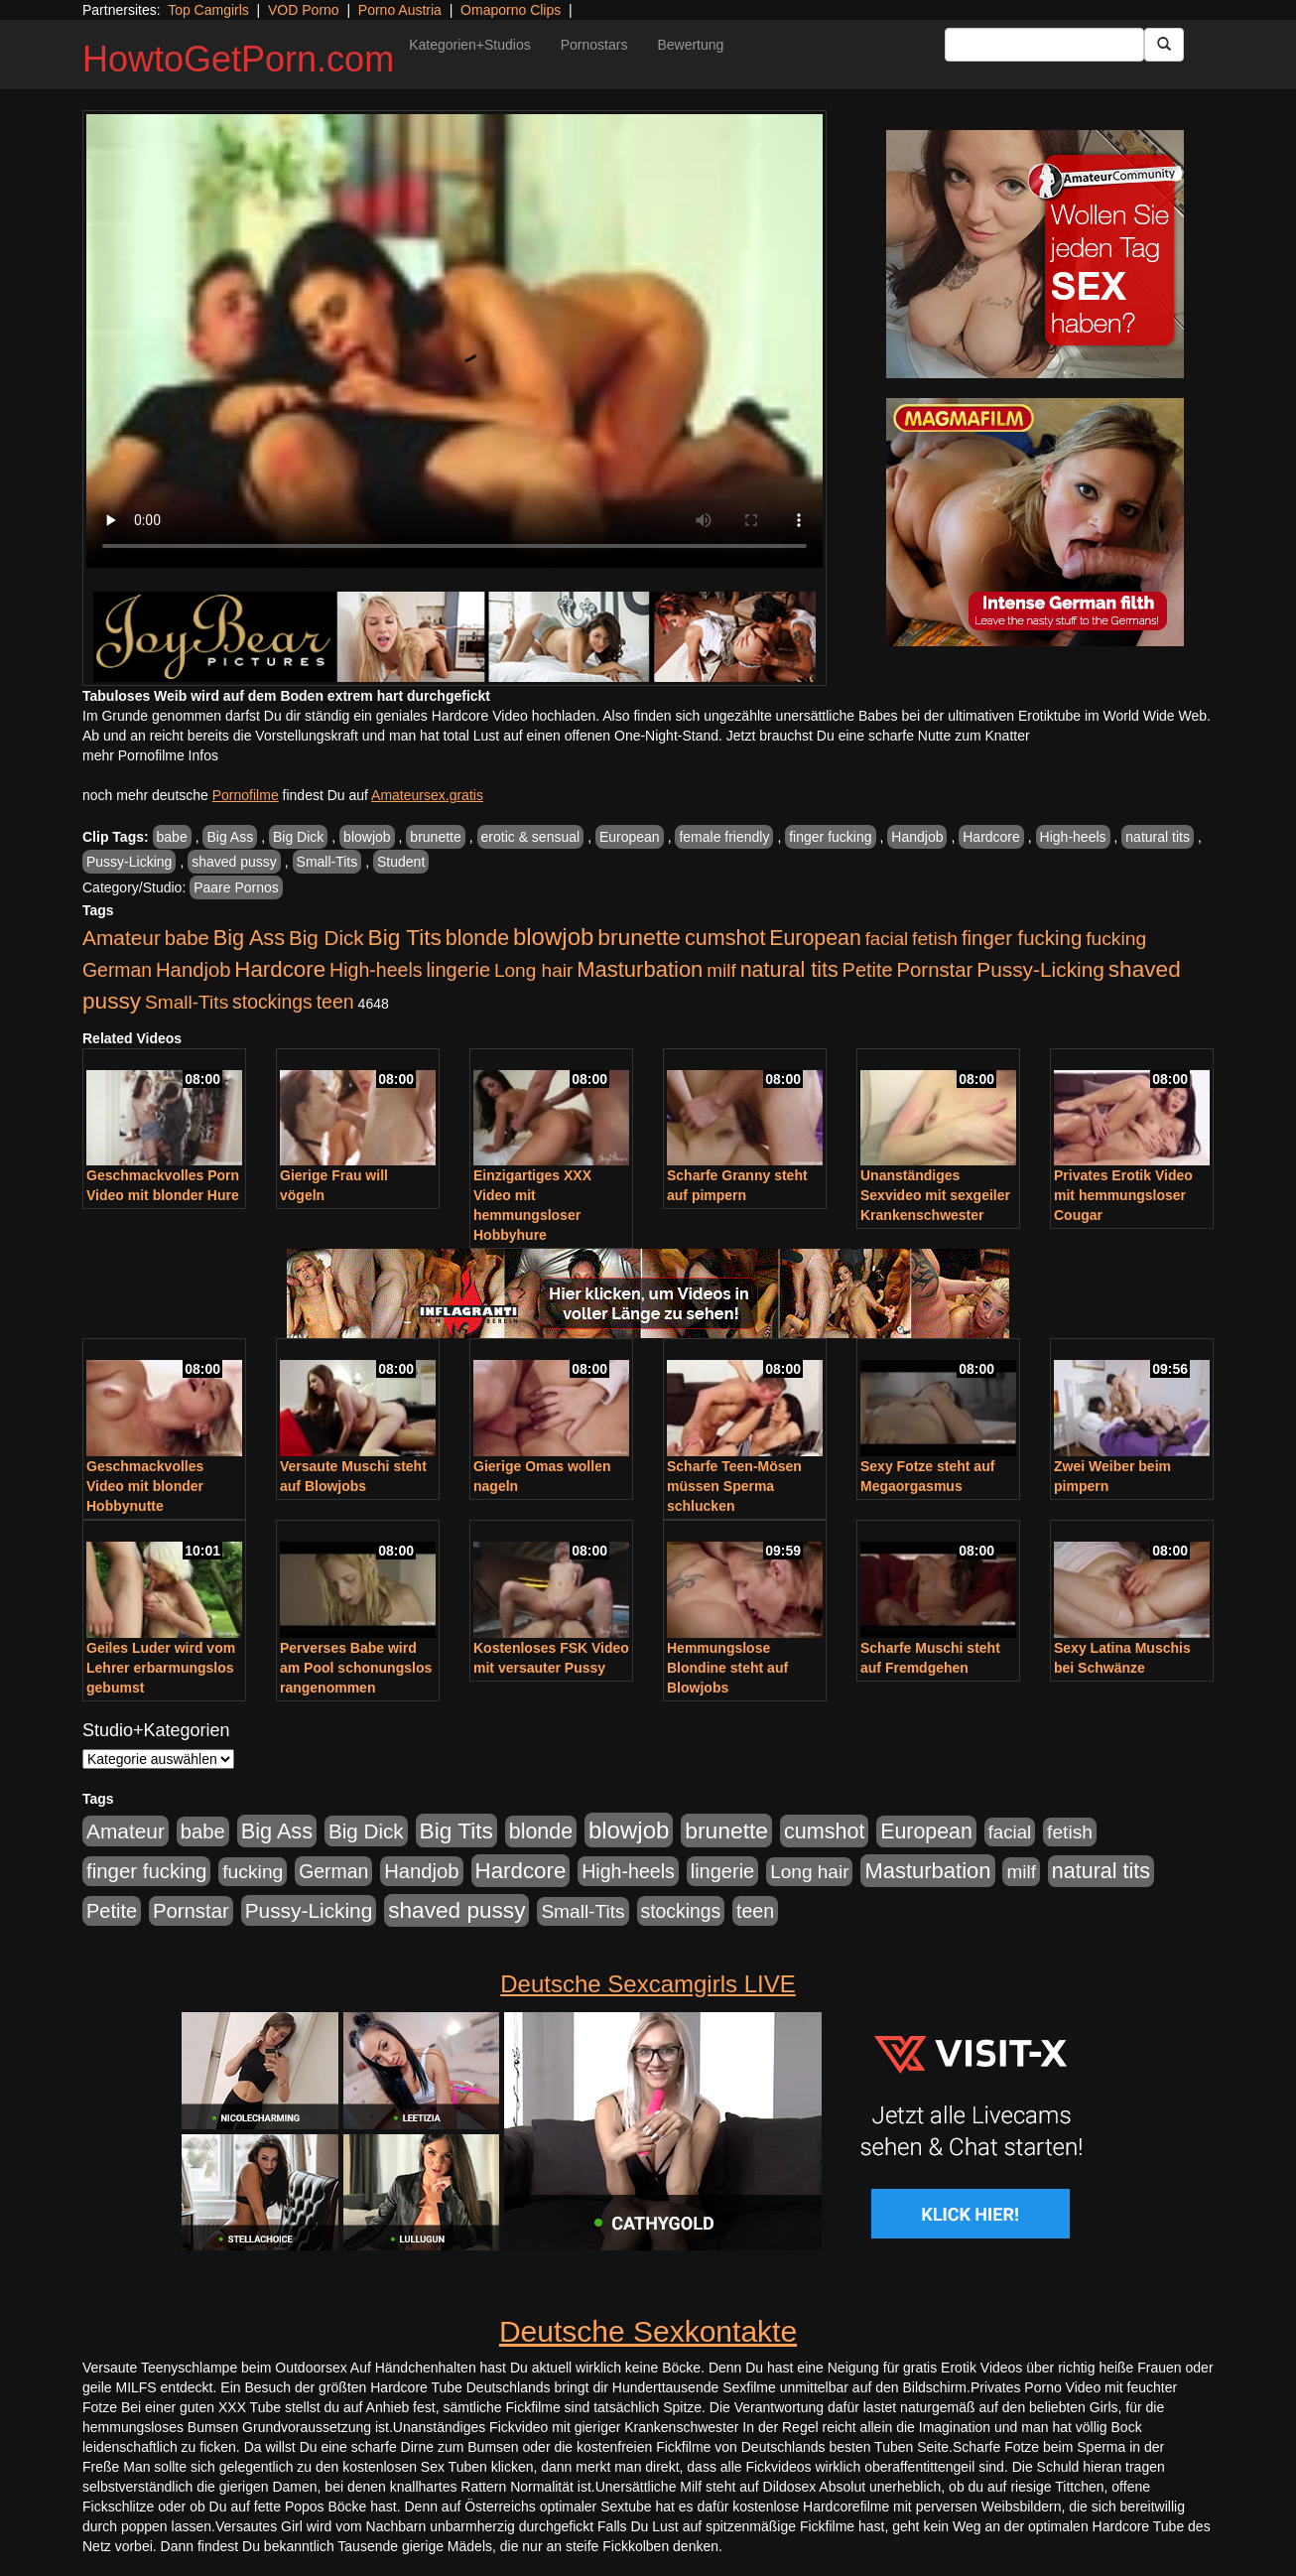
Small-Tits (327, 862)
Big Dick (298, 837)
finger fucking (830, 837)
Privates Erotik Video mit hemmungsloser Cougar (1123, 1195)
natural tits (1157, 837)
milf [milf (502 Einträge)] (721, 970)
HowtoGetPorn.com (238, 59)
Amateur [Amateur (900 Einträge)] (121, 937)
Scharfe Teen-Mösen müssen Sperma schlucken (734, 1486)
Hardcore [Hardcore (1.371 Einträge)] (279, 969)
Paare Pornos (236, 887)
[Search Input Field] (1044, 45)
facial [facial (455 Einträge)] (887, 938)
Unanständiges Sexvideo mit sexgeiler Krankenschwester (935, 1195)
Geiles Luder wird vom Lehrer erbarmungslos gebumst (160, 1667)
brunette (435, 837)
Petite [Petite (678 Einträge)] (867, 970)
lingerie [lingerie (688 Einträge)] (458, 970)
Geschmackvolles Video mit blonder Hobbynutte (144, 1486)
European (629, 837)
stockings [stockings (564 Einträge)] (272, 1002)
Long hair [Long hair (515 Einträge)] (533, 970)
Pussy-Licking (129, 862)
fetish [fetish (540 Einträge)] (935, 938)
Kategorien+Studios (470, 45)
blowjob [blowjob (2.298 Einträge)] (553, 936)
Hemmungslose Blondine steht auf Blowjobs (727, 1667)
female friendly (724, 837)
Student (401, 862)
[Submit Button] (1164, 45)
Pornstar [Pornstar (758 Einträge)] (935, 970)
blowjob (366, 837)
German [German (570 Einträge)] (117, 970)
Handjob (917, 837)
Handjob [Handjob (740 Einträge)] (193, 970)
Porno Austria (400, 10)
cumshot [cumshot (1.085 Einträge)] (725, 937)
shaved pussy (234, 862)
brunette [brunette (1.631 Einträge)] (639, 937)
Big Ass (229, 837)
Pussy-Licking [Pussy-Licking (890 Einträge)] (1040, 969)
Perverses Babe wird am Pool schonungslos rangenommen (356, 1667)
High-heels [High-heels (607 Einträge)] (376, 970)
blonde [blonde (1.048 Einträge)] (477, 938)
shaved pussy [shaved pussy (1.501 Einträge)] (456, 1910)
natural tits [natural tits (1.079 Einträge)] (789, 970)
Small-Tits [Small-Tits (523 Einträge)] (186, 1002)
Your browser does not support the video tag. (454, 341)
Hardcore (991, 837)
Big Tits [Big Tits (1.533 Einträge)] (405, 937)
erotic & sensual (531, 837)
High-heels (1073, 837)
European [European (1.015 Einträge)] (815, 938)
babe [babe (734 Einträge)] (187, 938)
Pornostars (594, 45)
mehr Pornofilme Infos (150, 755)
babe (172, 837)
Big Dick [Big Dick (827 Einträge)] (326, 937)
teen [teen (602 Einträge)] (335, 1002)
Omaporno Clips (510, 10)
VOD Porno (303, 10)
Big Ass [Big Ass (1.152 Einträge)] (249, 937)
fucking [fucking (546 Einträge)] (1116, 938)
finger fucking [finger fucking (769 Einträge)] (1022, 938)
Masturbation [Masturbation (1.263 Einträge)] (640, 969)
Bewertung (690, 45)
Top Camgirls (208, 10)
